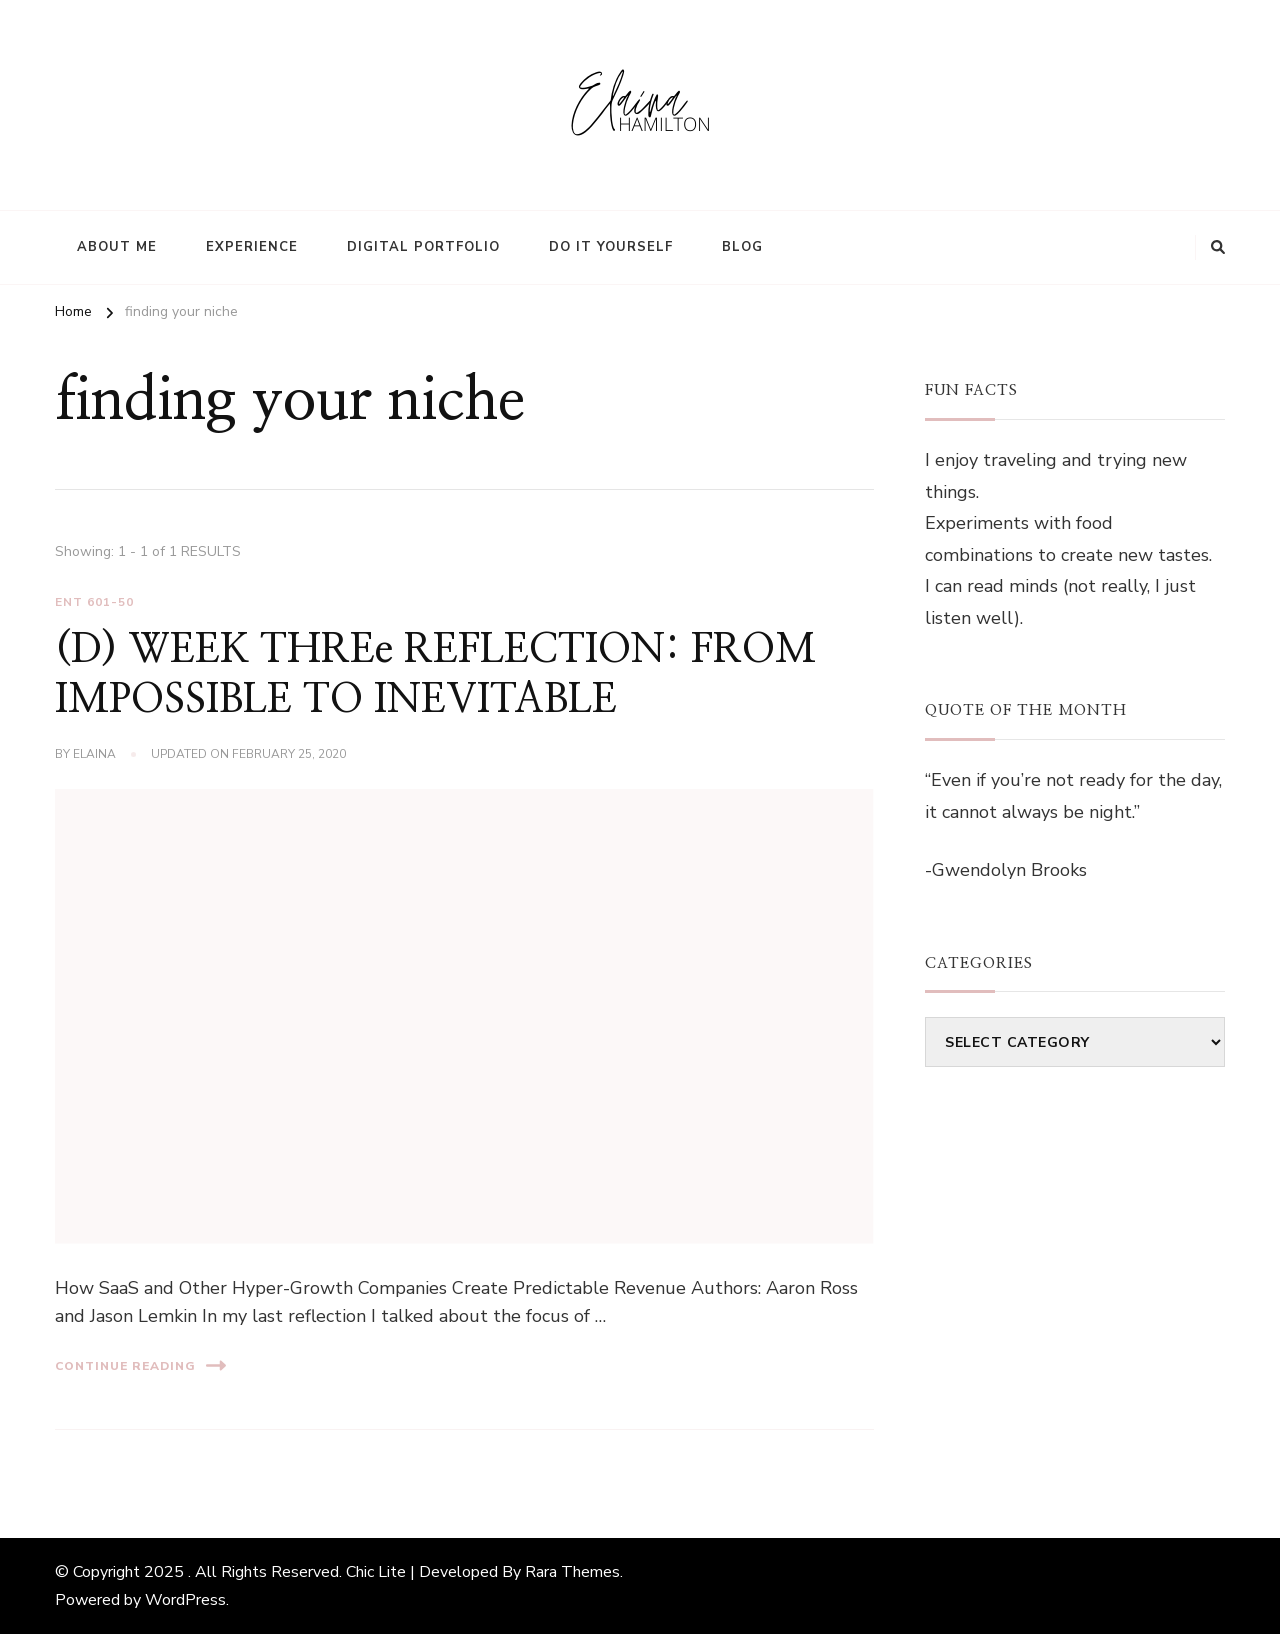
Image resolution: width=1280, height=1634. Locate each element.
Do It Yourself (611, 247)
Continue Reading (140, 1365)
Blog (742, 247)
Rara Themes (572, 1572)
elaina (94, 754)
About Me (117, 247)
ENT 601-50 (94, 602)
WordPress (185, 1600)
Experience (252, 247)
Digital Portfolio (423, 247)
